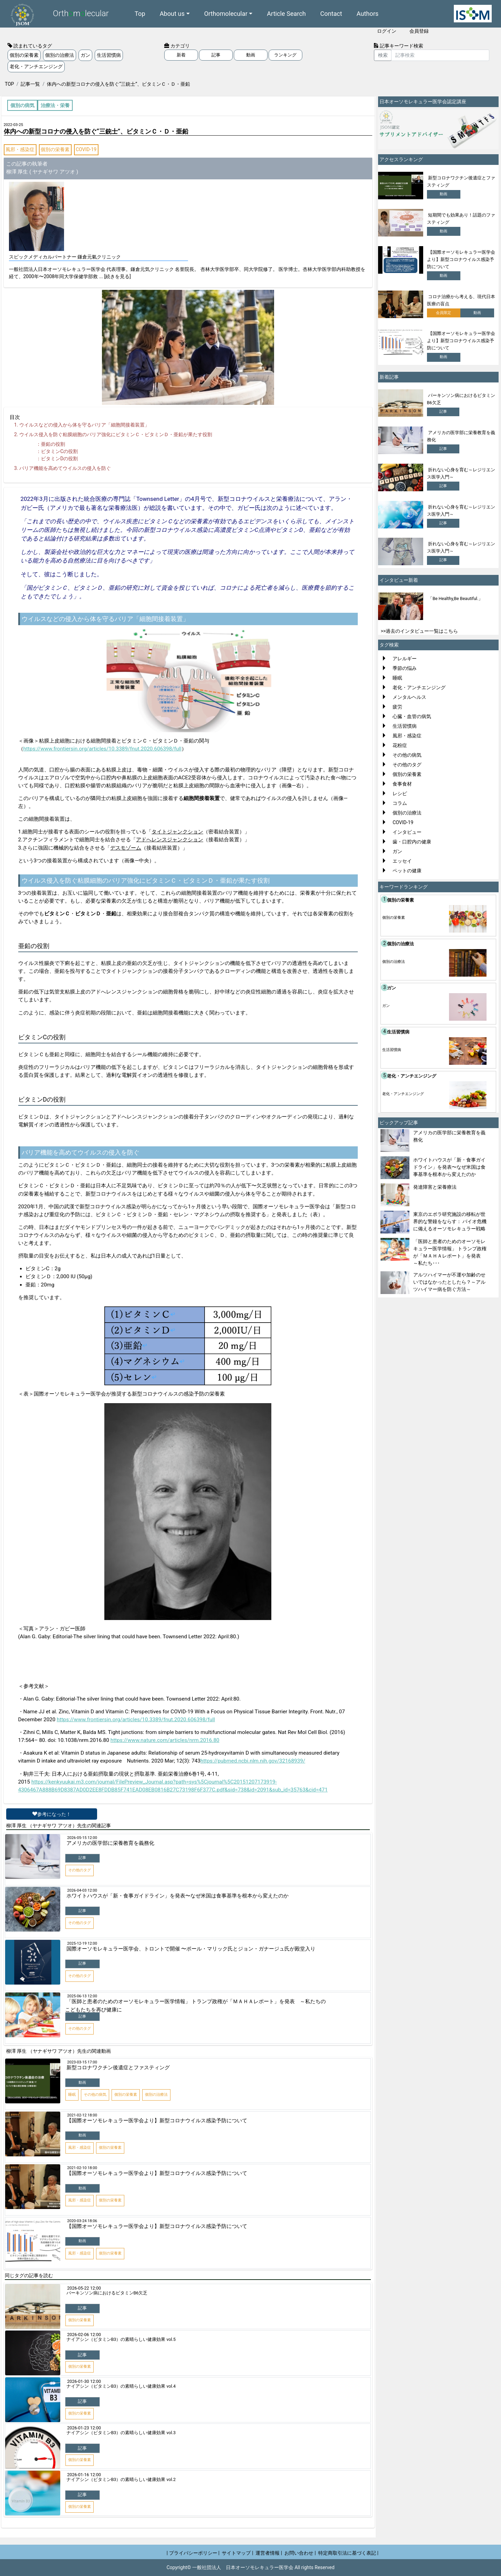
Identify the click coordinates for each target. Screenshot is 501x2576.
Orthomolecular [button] (226, 13)
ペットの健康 (407, 870)
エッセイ (402, 861)
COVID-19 (86, 149)
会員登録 (419, 31)
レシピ (400, 793)
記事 (215, 54)
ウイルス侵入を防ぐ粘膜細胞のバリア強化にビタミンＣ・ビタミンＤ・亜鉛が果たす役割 (115, 434)
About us (172, 13)
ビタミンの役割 (59, 451)
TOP (9, 84)
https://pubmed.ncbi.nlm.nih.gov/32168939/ (252, 1761)
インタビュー (407, 832)
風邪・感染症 (20, 149)
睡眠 (397, 678)
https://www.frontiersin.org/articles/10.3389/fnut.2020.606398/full (102, 749)
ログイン (386, 31)
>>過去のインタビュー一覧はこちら (419, 631)
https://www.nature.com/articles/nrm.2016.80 (165, 1740)
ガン (85, 55)
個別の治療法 (59, 55)
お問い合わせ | (300, 2553)
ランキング (285, 54)
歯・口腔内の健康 (412, 841)
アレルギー (405, 658)
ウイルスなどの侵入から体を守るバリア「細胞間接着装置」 (84, 425)
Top (140, 13)
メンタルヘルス (409, 697)
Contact (331, 13)
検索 (383, 55)
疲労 (397, 706)
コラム (400, 803)
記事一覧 (30, 84)
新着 (181, 54)
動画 (250, 54)
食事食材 (402, 784)
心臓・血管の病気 (412, 716)
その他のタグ (407, 764)
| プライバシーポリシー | (193, 2553)
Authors (368, 13)
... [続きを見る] (115, 276)
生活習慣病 (109, 55)
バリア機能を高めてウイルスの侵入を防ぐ (65, 468)
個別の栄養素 (24, 55)
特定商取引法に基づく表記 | (348, 2553)
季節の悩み (405, 668)
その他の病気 (407, 755)
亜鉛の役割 (53, 444)
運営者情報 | (268, 2553)
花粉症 (400, 745)
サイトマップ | (237, 2553)
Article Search (286, 13)
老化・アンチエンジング (36, 66)
